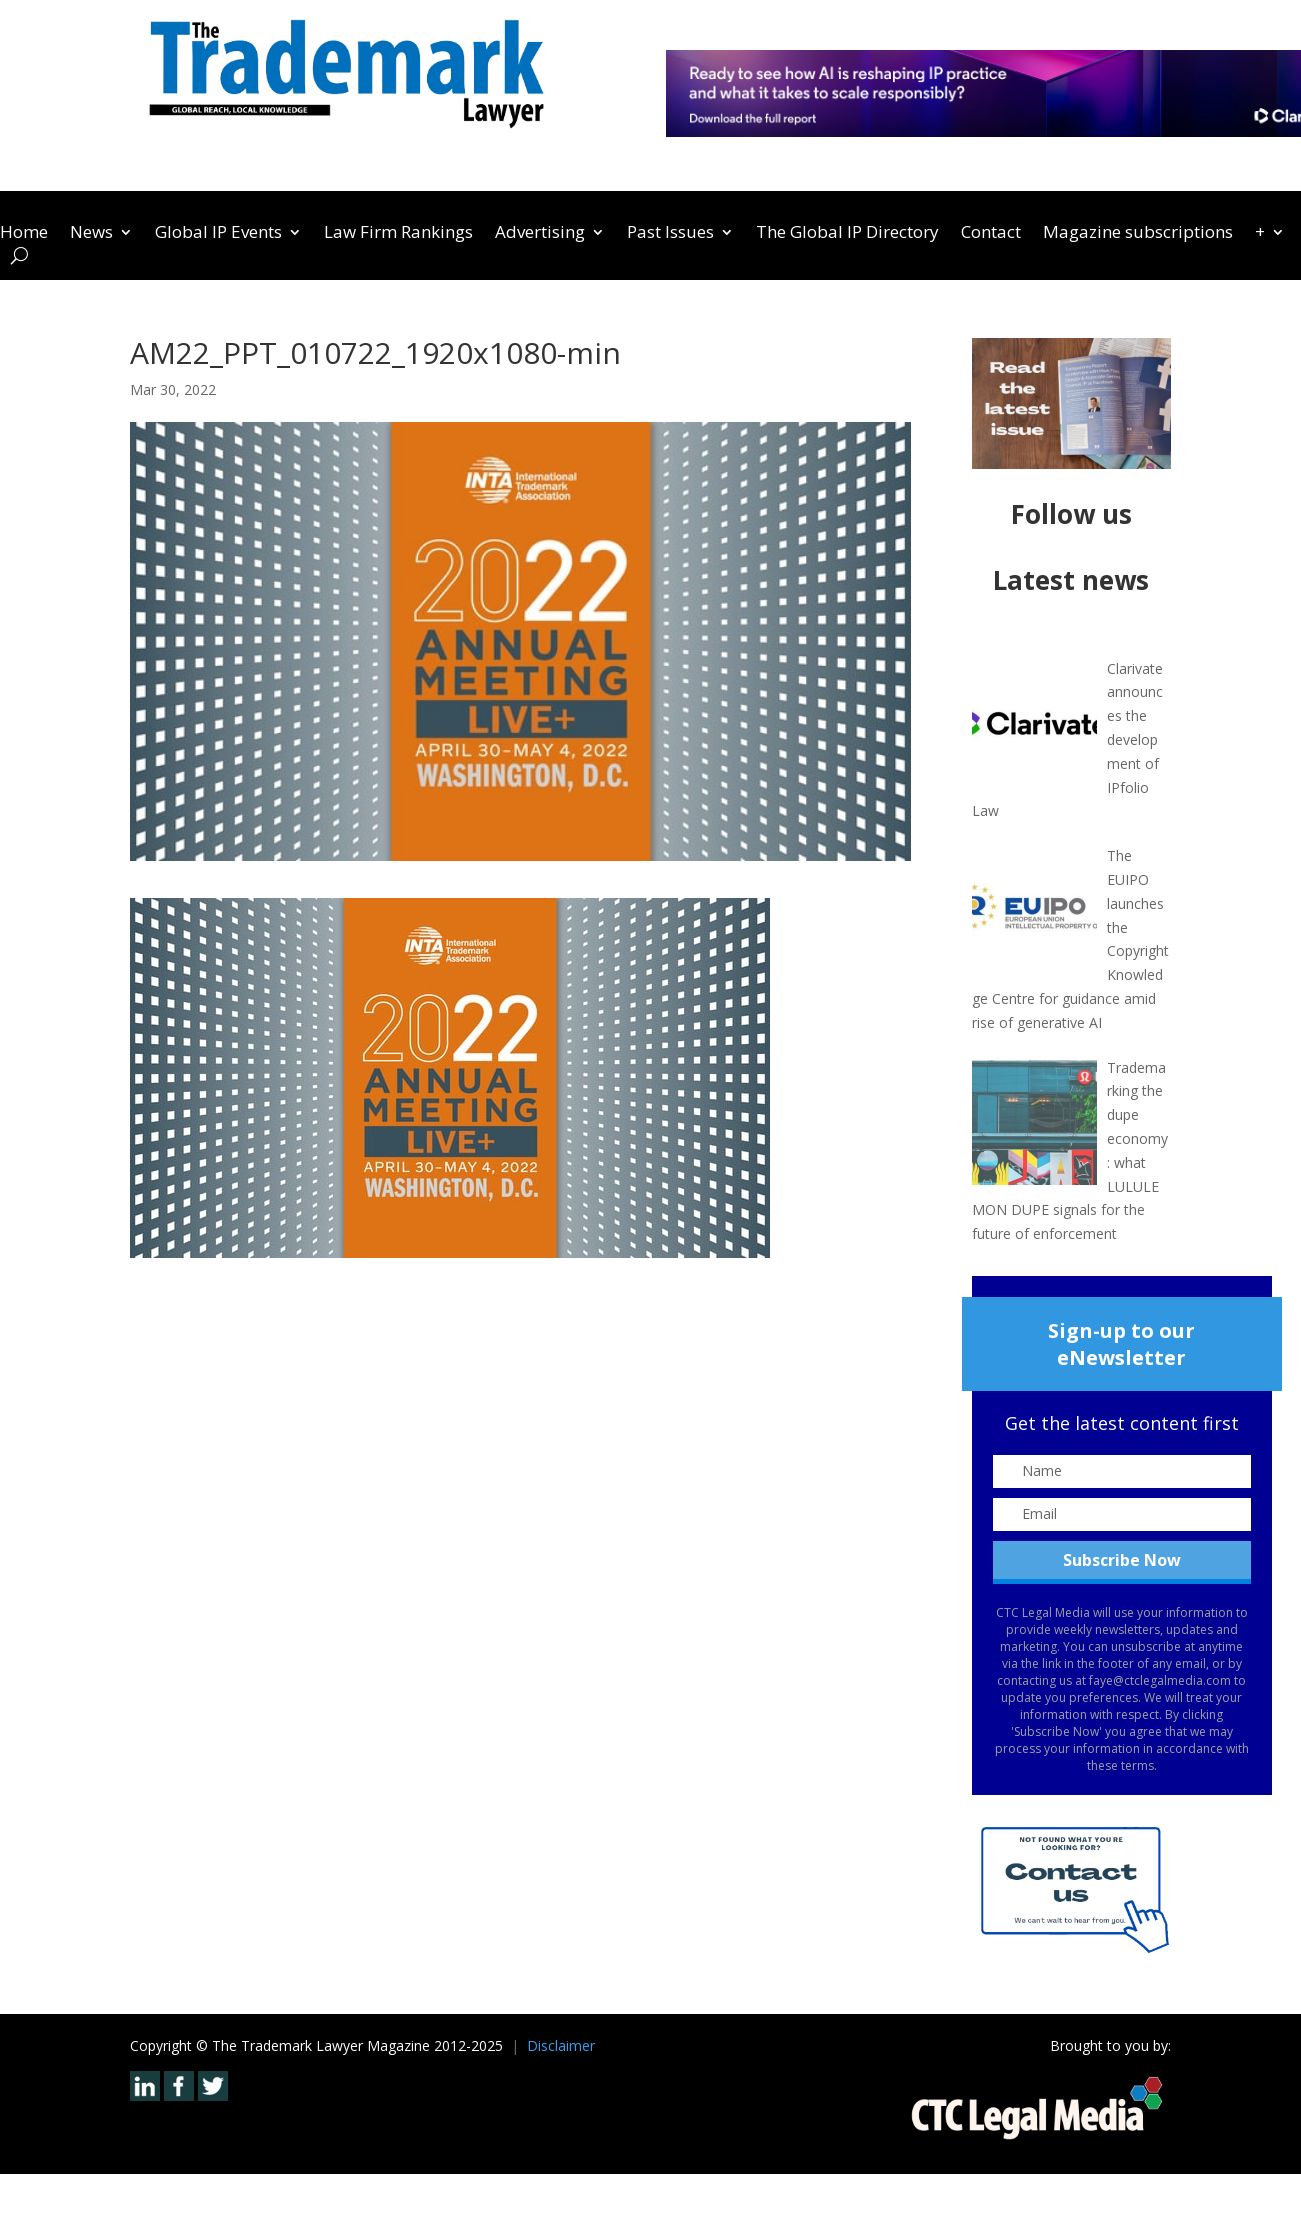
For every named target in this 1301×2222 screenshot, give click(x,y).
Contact (991, 234)
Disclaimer (561, 2045)
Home (24, 234)
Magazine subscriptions (1138, 234)
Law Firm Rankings (398, 234)
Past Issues (670, 234)
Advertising (540, 234)
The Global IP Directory (847, 234)
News (91, 234)
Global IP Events (218, 234)
